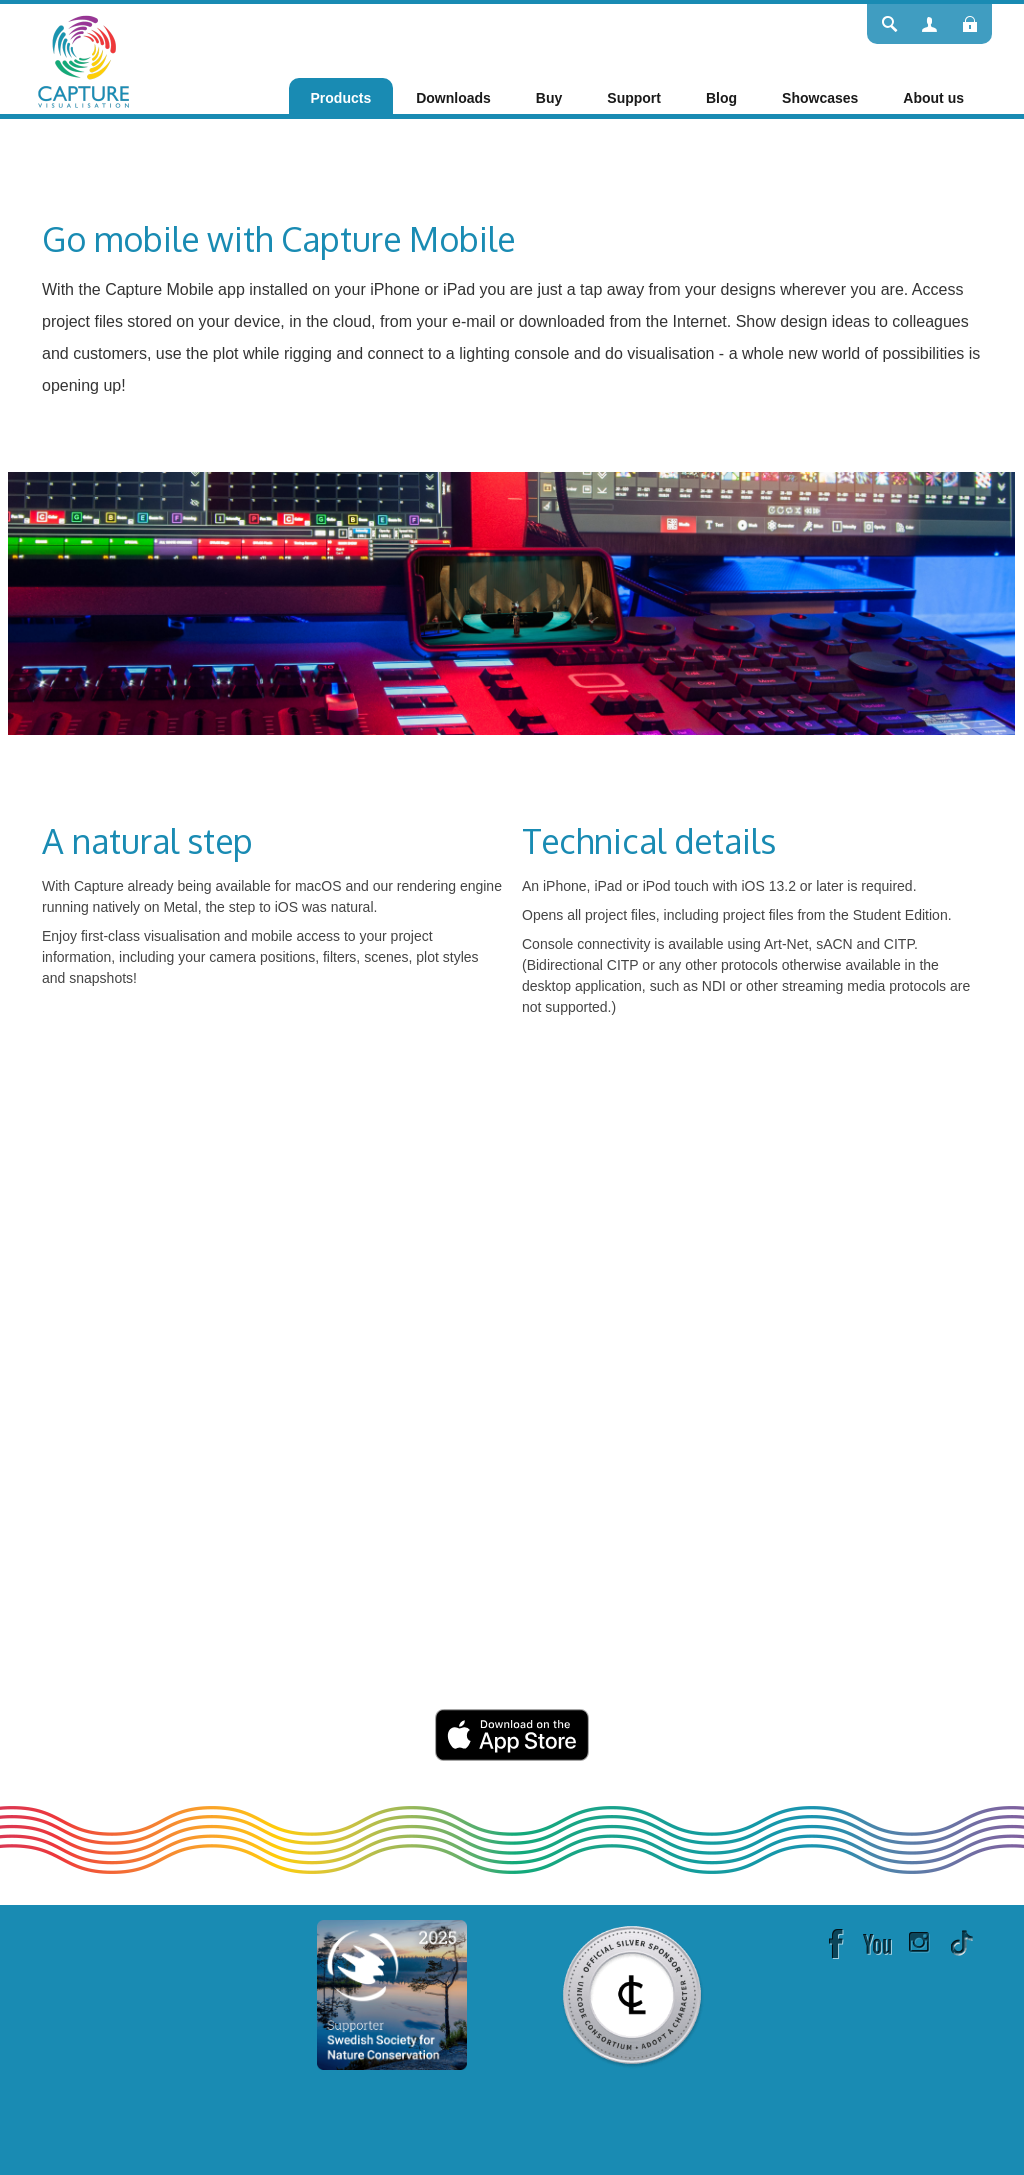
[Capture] (83, 60)
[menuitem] (341, 98)
